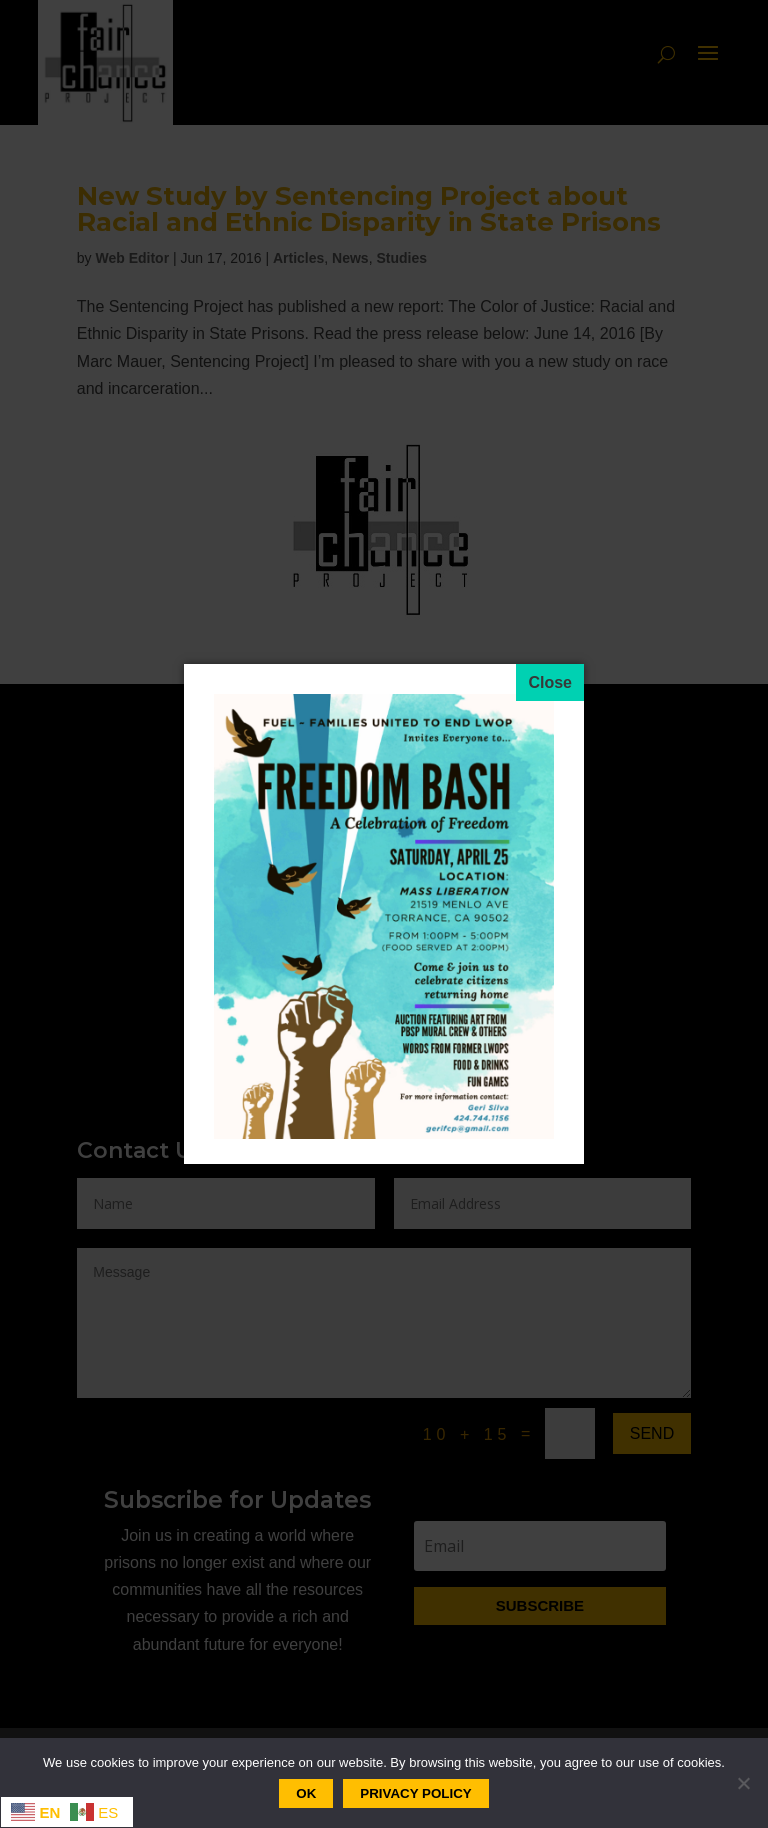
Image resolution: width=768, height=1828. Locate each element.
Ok (306, 1793)
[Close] (550, 682)
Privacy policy (415, 1793)
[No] (743, 1783)
